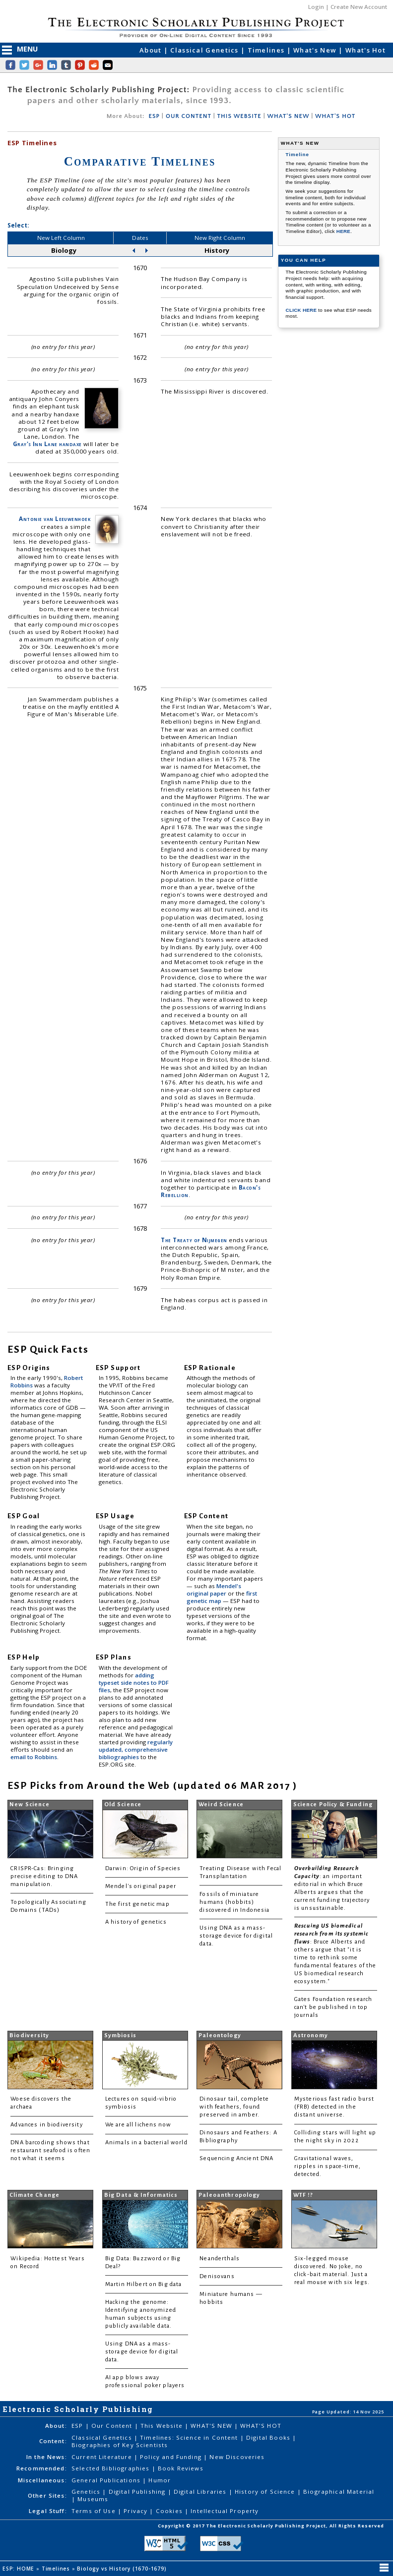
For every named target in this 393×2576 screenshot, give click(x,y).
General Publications (106, 2480)
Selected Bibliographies (111, 2468)
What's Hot (365, 50)
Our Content (112, 2425)
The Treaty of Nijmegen (194, 1240)
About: (56, 2425)
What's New (315, 50)
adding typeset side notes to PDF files (134, 1682)
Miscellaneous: (42, 2480)
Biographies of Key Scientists (119, 2445)
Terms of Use (94, 2511)
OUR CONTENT (188, 116)
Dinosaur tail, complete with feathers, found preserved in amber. (234, 2107)
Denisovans (216, 2276)
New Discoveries (236, 2457)
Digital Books (269, 2437)
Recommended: (41, 2468)
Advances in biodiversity (46, 2124)
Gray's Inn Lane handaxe (47, 444)
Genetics (86, 2491)
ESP (153, 116)
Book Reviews (180, 2468)
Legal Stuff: (48, 2511)
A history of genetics (136, 1922)
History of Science (266, 2491)
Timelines (267, 50)
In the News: (46, 2457)
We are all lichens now (138, 2124)
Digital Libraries (201, 2491)
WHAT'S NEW (288, 116)
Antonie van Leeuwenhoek (54, 518)
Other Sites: (47, 2495)
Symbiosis (120, 2035)
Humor (159, 2480)
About (151, 50)
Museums (92, 2499)
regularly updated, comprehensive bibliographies (136, 1749)
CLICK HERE (302, 310)
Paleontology (219, 2035)
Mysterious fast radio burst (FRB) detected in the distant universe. (334, 2107)
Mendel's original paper (214, 1589)
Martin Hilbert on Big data (143, 2284)
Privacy (136, 2511)
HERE (343, 231)
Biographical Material (338, 2491)
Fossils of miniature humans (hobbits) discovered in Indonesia (234, 1902)
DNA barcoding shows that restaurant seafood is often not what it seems (50, 2150)
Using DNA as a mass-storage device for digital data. (236, 1936)
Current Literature (102, 2457)
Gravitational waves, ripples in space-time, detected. (327, 2166)
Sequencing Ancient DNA (236, 2158)
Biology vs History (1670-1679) (122, 2568)
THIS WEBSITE (239, 116)
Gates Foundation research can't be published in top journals (333, 2007)
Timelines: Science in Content (190, 2437)
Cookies (170, 2511)
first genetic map (222, 1597)
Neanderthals (219, 2258)
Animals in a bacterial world (146, 2142)
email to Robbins (33, 1757)
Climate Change (34, 2195)
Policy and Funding (171, 2457)
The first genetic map (137, 1904)
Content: (53, 2441)
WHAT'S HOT (335, 116)
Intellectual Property (225, 2511)
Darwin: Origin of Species (143, 1868)
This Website (162, 2425)
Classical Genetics (205, 50)
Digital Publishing (138, 2491)
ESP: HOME (19, 2568)
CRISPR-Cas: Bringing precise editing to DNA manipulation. (44, 1876)
